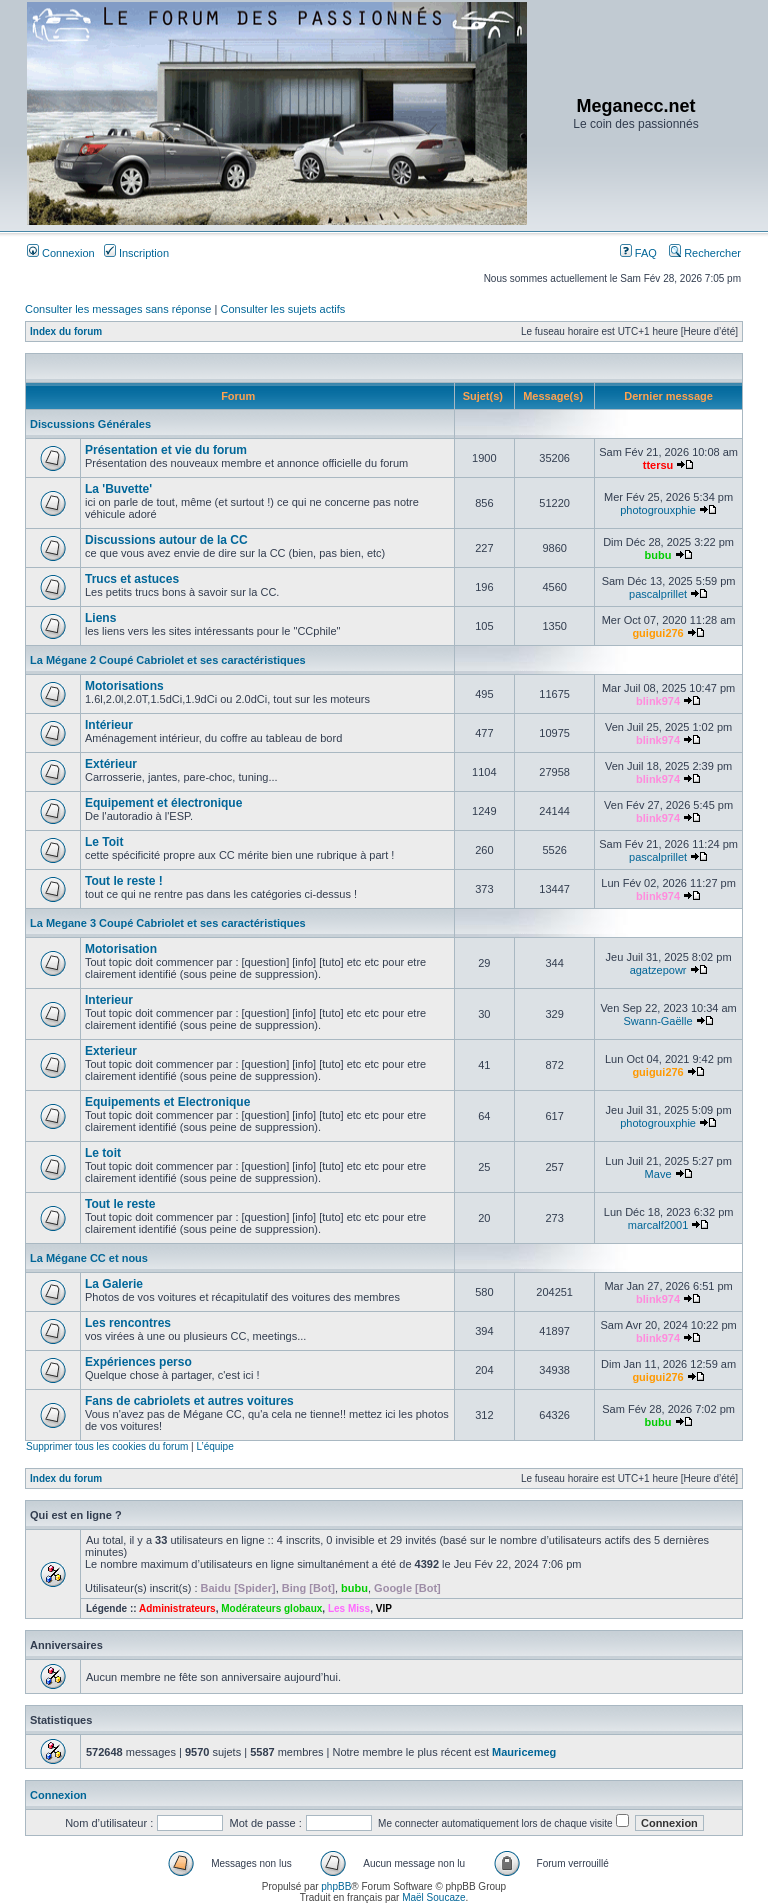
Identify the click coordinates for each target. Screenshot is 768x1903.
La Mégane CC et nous (89, 1258)
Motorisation (121, 949)
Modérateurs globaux (271, 1608)
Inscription (136, 253)
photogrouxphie (658, 510)
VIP (384, 1608)
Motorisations (124, 686)
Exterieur (111, 1051)
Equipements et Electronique (167, 1102)
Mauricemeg (524, 1752)
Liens (100, 618)
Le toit (103, 1153)
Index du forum (66, 331)
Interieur (109, 1000)
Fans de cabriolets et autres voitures (189, 1401)
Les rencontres (128, 1323)
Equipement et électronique (163, 803)
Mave (658, 1174)
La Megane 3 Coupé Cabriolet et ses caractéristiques (168, 923)
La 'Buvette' (118, 489)
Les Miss (349, 1608)
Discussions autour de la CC (166, 540)
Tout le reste (120, 1204)
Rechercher (705, 253)
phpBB (336, 1886)
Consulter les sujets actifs (282, 309)
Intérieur (109, 725)
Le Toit (104, 842)
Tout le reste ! (124, 881)
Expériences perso (138, 1362)
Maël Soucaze (433, 1897)
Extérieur (111, 764)
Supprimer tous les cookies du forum (107, 1446)
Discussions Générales (90, 424)
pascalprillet (658, 594)
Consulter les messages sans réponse (118, 309)
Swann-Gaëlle (658, 1021)
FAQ (638, 253)
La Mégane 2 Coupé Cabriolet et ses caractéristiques (168, 660)
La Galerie (114, 1284)
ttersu (658, 465)
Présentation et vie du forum (166, 450)
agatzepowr (658, 970)
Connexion (61, 253)
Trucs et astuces (132, 579)
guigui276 (657, 633)
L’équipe (214, 1446)
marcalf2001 (658, 1225)
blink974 (658, 701)
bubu (658, 555)
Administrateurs (177, 1608)
